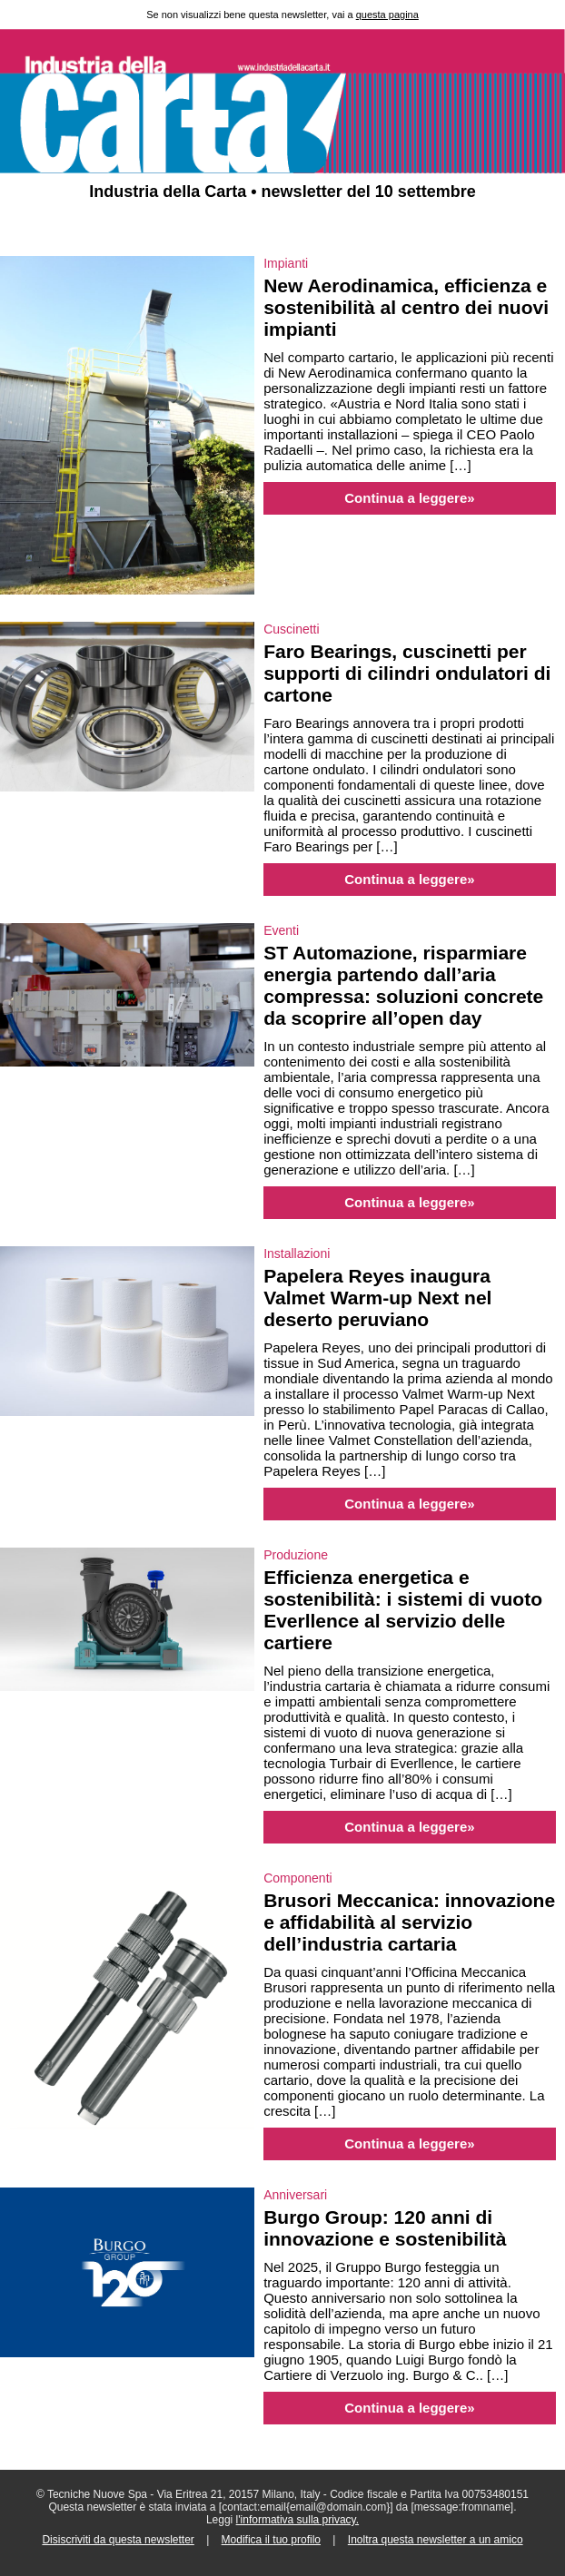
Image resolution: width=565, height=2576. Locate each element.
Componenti (297, 1878)
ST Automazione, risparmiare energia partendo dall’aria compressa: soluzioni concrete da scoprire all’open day (403, 985)
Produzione (295, 1555)
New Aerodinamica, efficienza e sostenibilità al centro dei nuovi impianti (406, 307)
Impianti (285, 263)
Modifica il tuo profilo (271, 2539)
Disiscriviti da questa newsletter (117, 2539)
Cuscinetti (291, 629)
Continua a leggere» (409, 498)
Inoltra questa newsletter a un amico (435, 2539)
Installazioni (296, 1253)
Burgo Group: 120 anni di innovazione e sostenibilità (384, 2228)
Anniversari (295, 2195)
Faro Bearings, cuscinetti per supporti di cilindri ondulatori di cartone (406, 673)
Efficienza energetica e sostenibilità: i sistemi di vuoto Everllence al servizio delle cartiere (402, 1610)
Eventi (281, 930)
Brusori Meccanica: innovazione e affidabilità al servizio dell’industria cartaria (409, 1922)
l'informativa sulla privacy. (297, 2519)
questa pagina (387, 14)
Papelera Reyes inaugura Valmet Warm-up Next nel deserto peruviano (377, 1297)
